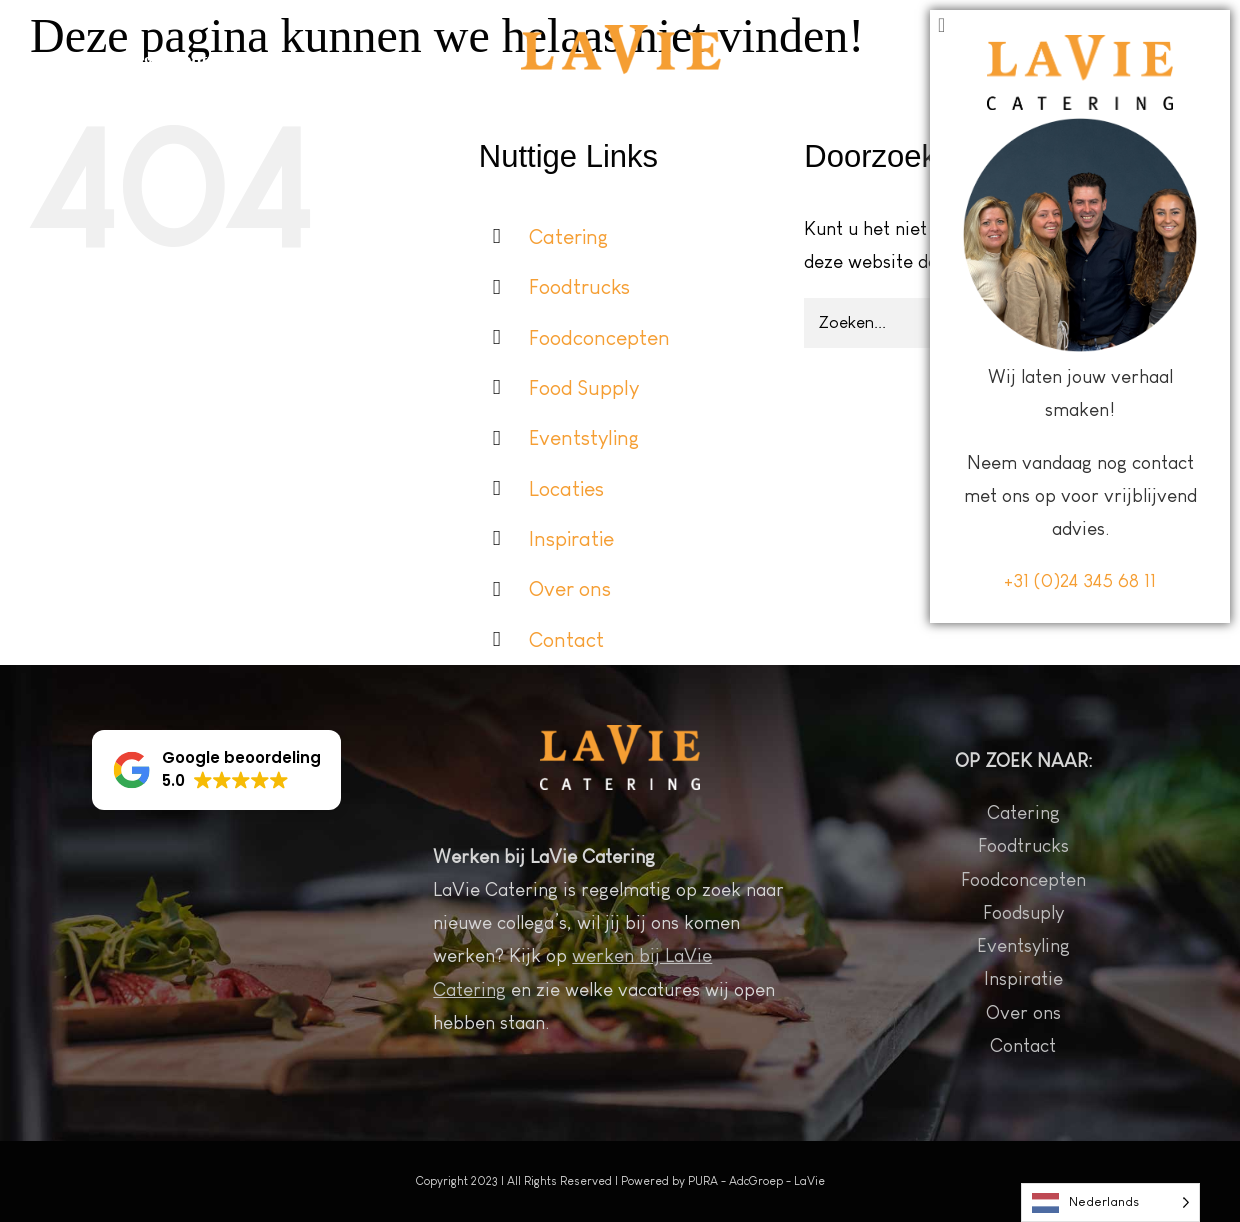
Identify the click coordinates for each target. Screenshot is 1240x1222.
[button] (216, 770)
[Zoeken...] (965, 323)
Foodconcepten (599, 337)
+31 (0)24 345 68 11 (1080, 1170)
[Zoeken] (1153, 323)
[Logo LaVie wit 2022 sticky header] (621, 34)
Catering (568, 236)
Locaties (566, 488)
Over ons (570, 588)
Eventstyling (584, 437)
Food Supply (584, 387)
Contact (566, 639)
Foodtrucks (579, 286)
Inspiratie (571, 538)
